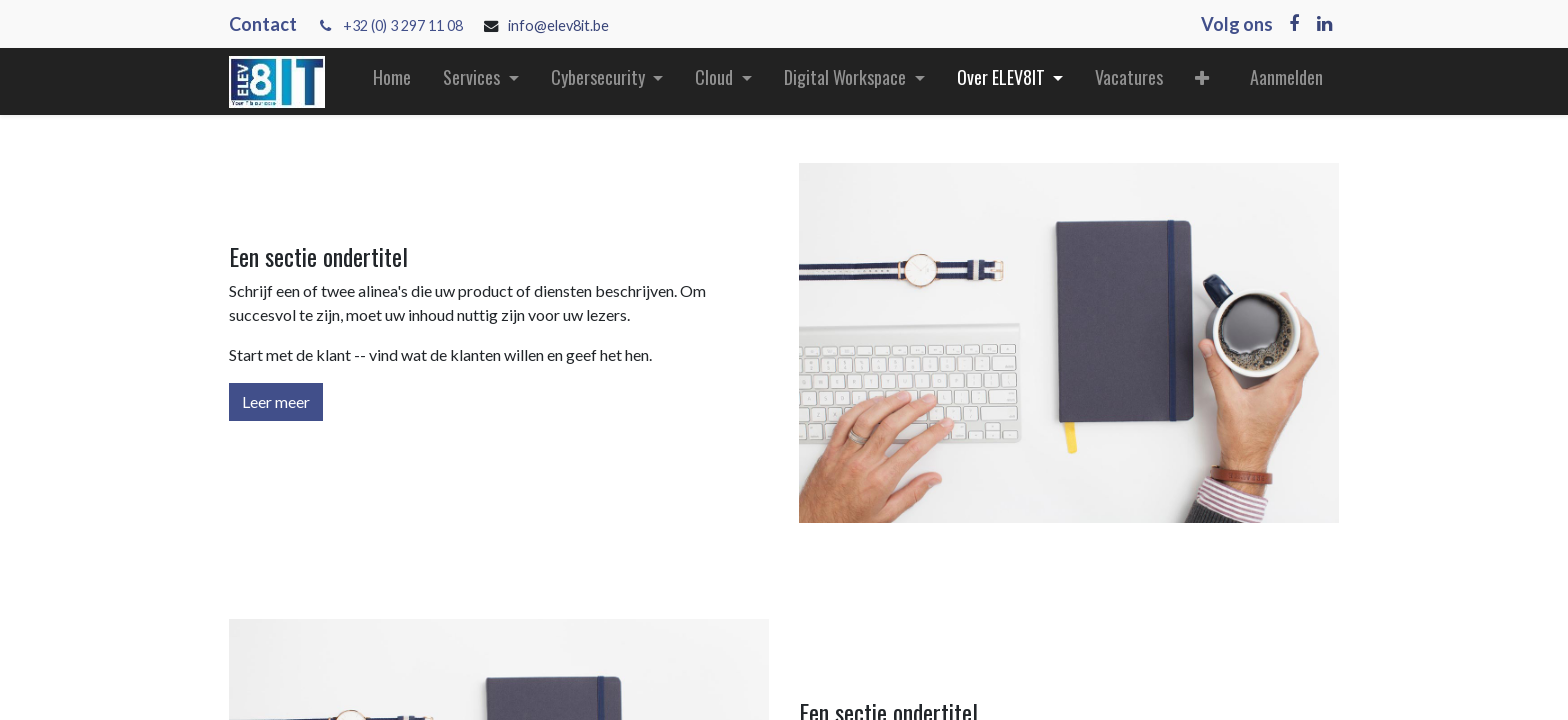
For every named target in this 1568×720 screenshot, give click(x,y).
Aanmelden (1286, 77)
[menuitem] (392, 81)
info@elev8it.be (560, 25)
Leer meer (276, 401)
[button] (1202, 81)
